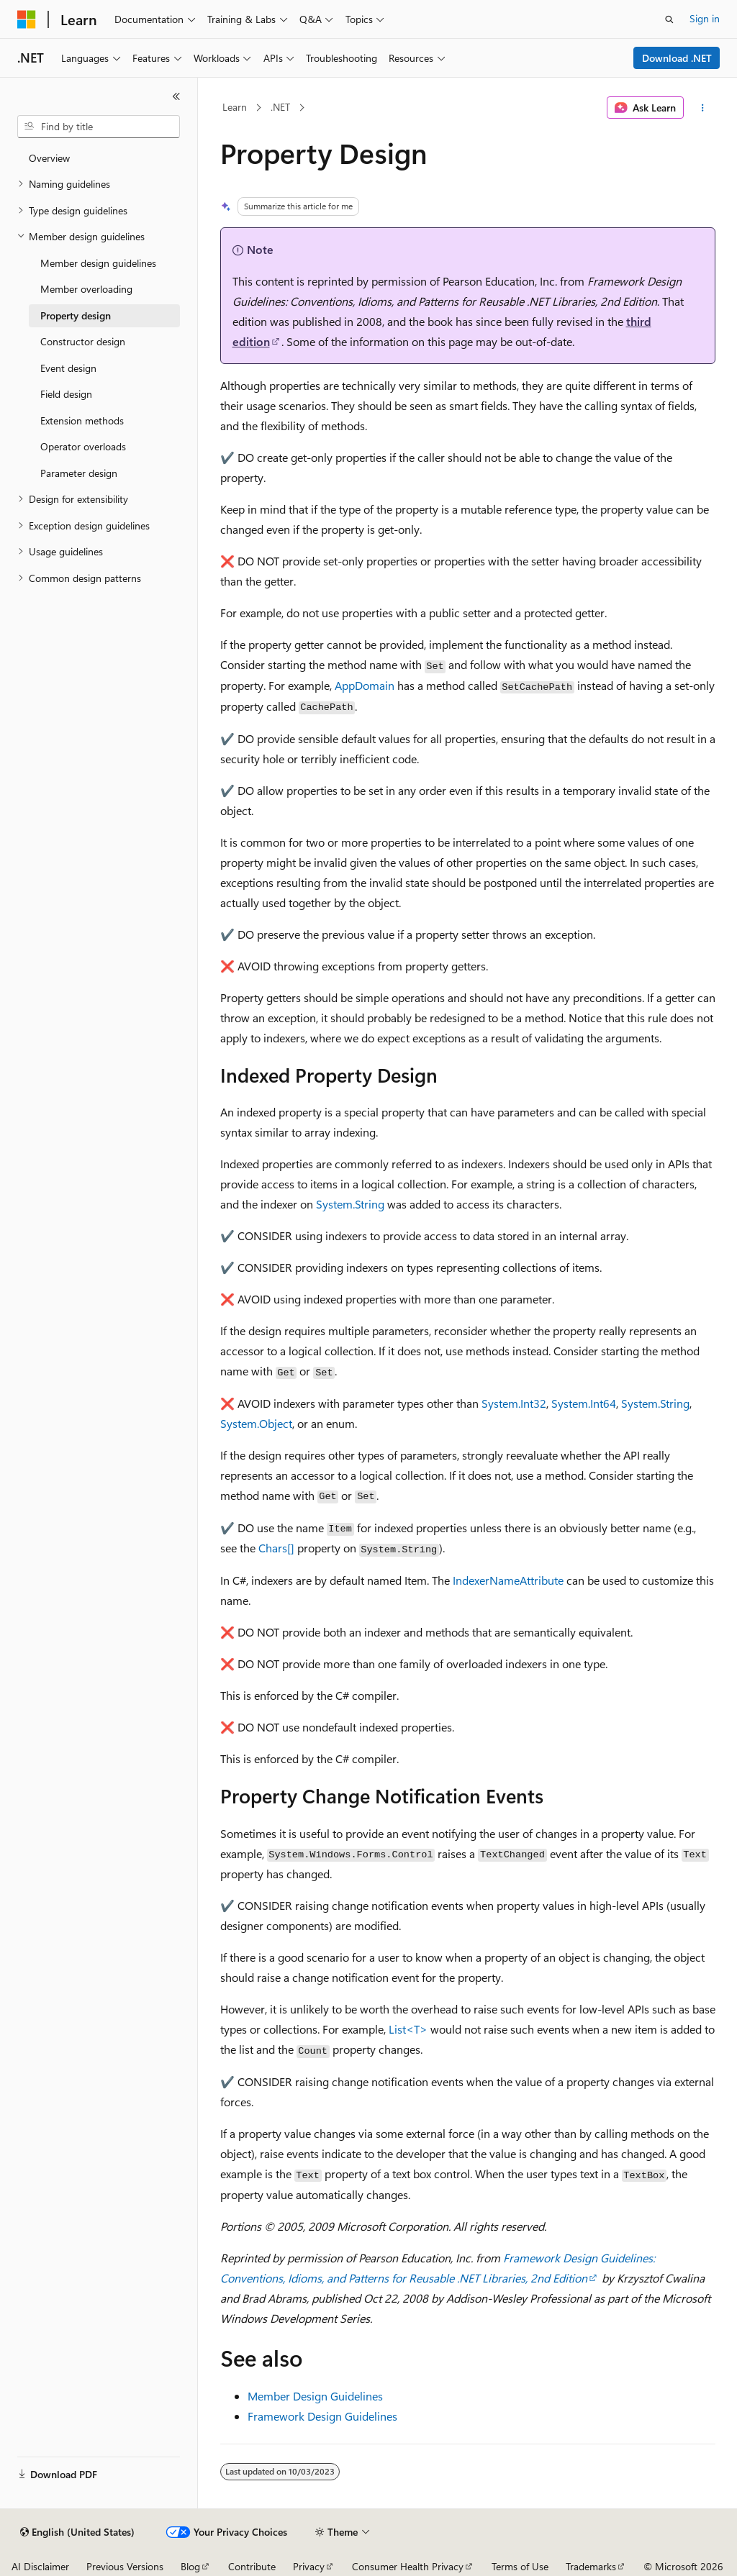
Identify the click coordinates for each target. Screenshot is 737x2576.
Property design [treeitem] (75, 315)
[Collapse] (176, 96)
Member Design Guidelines (315, 2395)
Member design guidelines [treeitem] (98, 263)
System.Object (256, 1423)
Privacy (309, 2566)
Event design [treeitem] (68, 368)
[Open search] (669, 19)
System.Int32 (513, 1403)
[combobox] (98, 126)
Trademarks (591, 2566)
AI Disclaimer (40, 2566)
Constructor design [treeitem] (82, 341)
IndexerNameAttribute (508, 1580)
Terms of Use (520, 2566)
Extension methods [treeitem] (82, 420)
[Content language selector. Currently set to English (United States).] (77, 2532)
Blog (190, 2566)
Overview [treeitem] (49, 158)
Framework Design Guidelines (322, 2415)
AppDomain (364, 685)
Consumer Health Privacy (408, 2566)
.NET (280, 107)
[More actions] (702, 107)
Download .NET (677, 58)
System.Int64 (583, 1403)
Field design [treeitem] (66, 394)
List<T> (408, 2028)
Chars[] (276, 1547)
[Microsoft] (26, 19)
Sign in (704, 18)
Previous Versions (124, 2566)
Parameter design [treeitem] (78, 473)
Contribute (252, 2566)
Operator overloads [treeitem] (83, 446)
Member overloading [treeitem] (86, 289)
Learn (234, 107)
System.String (350, 1203)
